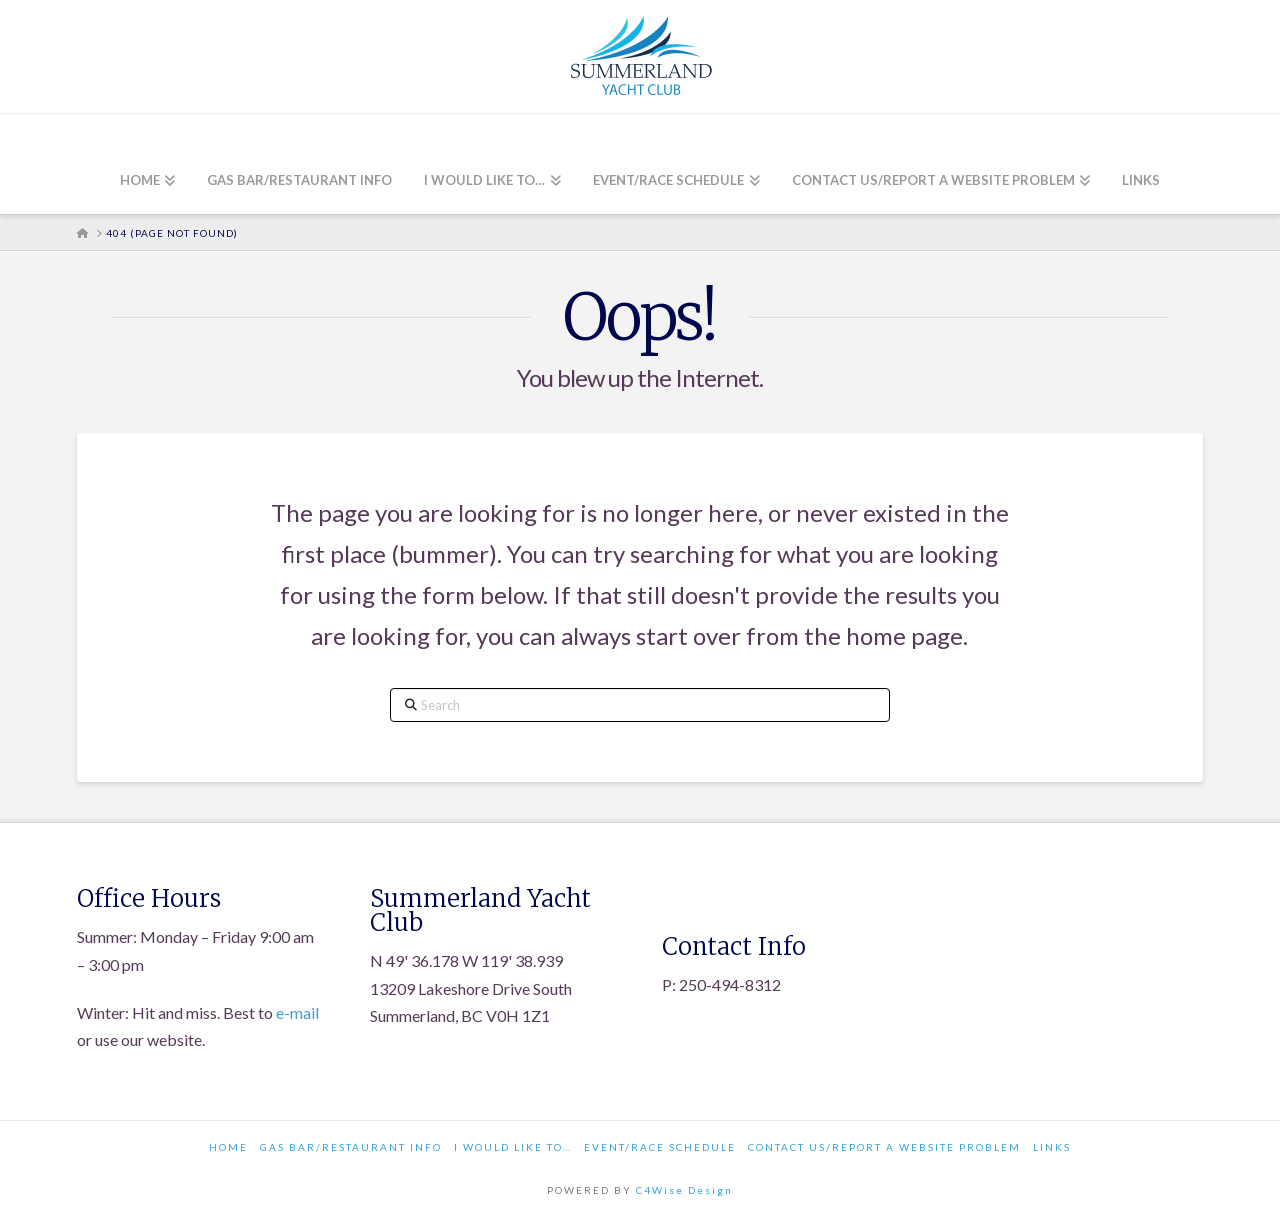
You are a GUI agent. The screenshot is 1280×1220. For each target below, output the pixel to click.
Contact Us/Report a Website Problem (884, 1147)
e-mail (297, 1012)
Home (228, 1147)
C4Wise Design (684, 1190)
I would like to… (513, 1147)
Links (1052, 1147)
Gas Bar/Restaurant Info (351, 1147)
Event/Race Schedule (660, 1147)
